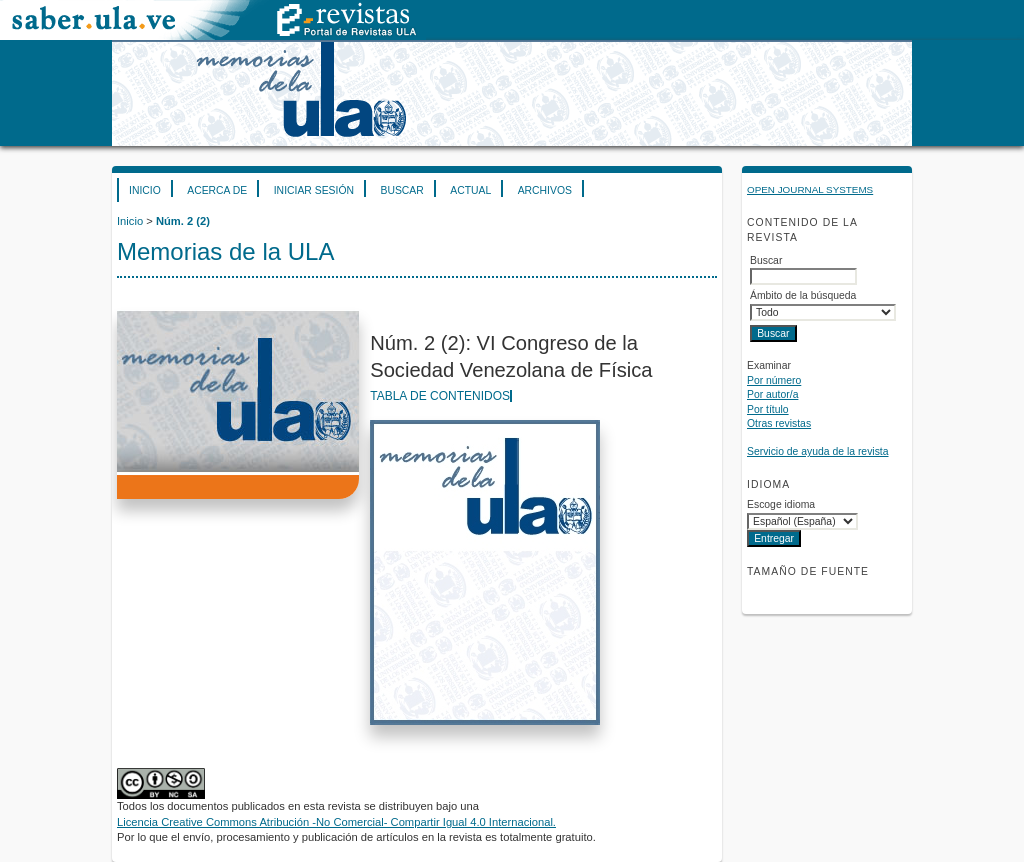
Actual (470, 190)
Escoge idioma (781, 504)
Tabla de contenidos (440, 396)
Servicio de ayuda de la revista (818, 451)
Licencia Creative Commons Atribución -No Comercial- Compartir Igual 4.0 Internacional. (336, 822)
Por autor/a (772, 394)
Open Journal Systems (810, 189)
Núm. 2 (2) (183, 221)
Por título (768, 409)
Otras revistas (779, 423)
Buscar (401, 190)
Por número (774, 380)
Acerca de (217, 190)
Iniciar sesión (314, 190)
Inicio (145, 190)
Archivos (545, 190)
